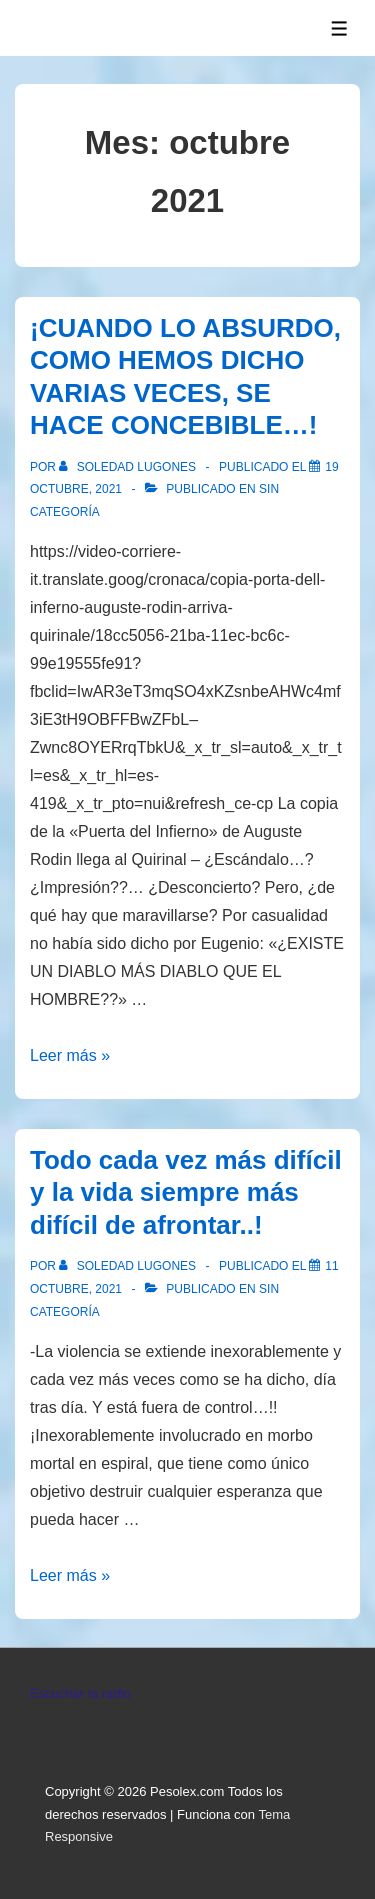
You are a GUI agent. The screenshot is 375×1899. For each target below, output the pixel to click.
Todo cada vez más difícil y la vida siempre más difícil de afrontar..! (186, 1192)
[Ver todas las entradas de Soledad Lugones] (129, 467)
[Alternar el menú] (339, 28)
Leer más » (70, 1055)
